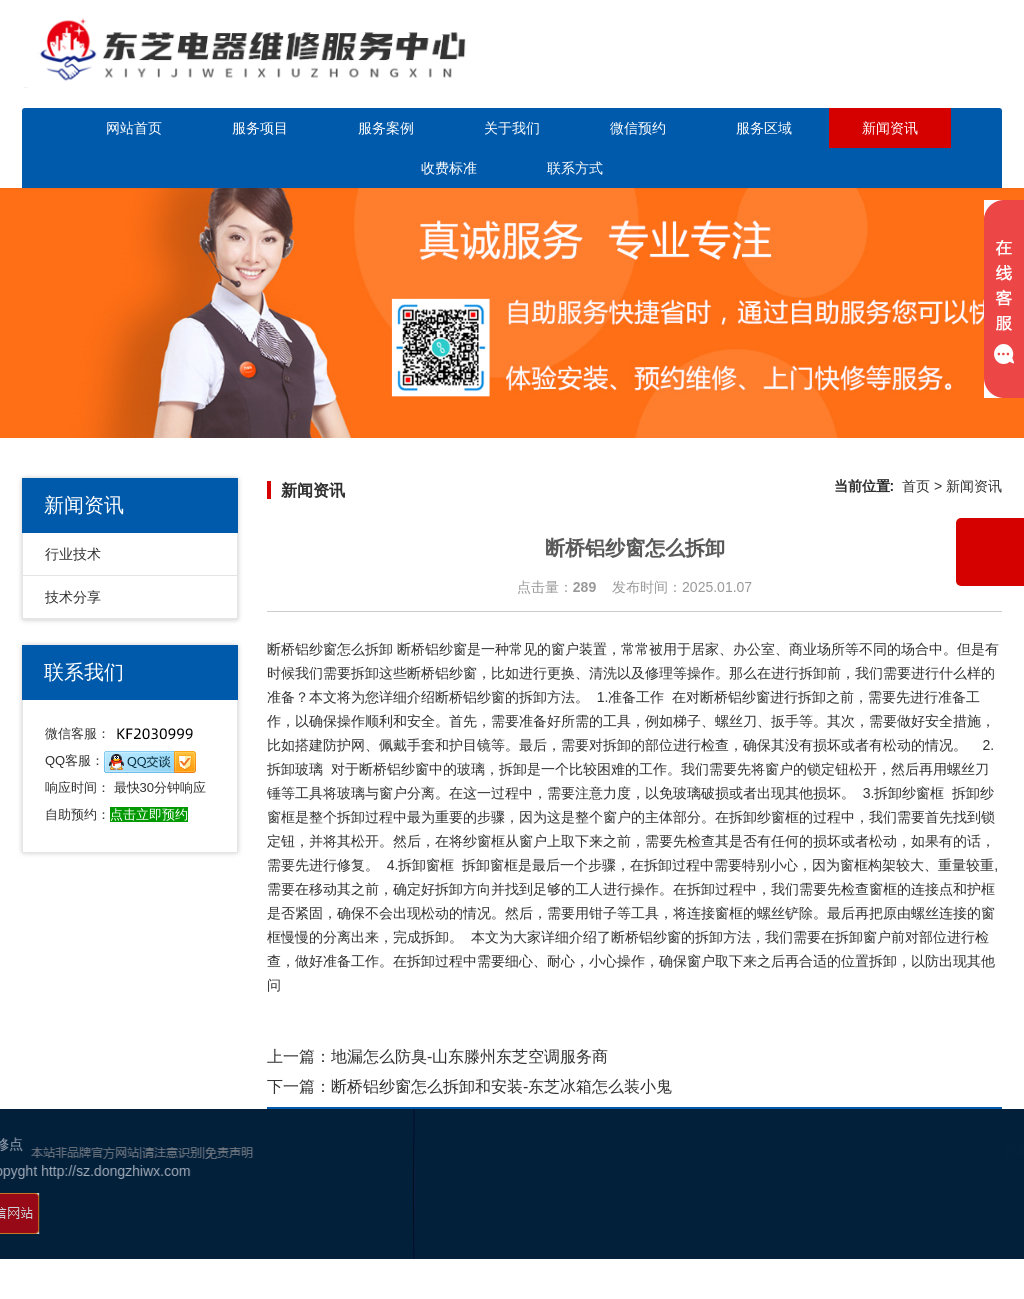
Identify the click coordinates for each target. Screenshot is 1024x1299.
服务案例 (386, 128)
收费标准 (449, 168)
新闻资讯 (890, 128)
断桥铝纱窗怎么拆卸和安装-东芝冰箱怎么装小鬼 (501, 1086)
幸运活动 (970, 1229)
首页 (916, 486)
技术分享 (73, 597)
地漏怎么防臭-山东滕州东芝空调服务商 (469, 1056)
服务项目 (260, 128)
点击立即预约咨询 (886, 67)
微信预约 (638, 128)
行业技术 (73, 554)
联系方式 (575, 168)
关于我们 (512, 128)
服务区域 (764, 128)
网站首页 (134, 128)
